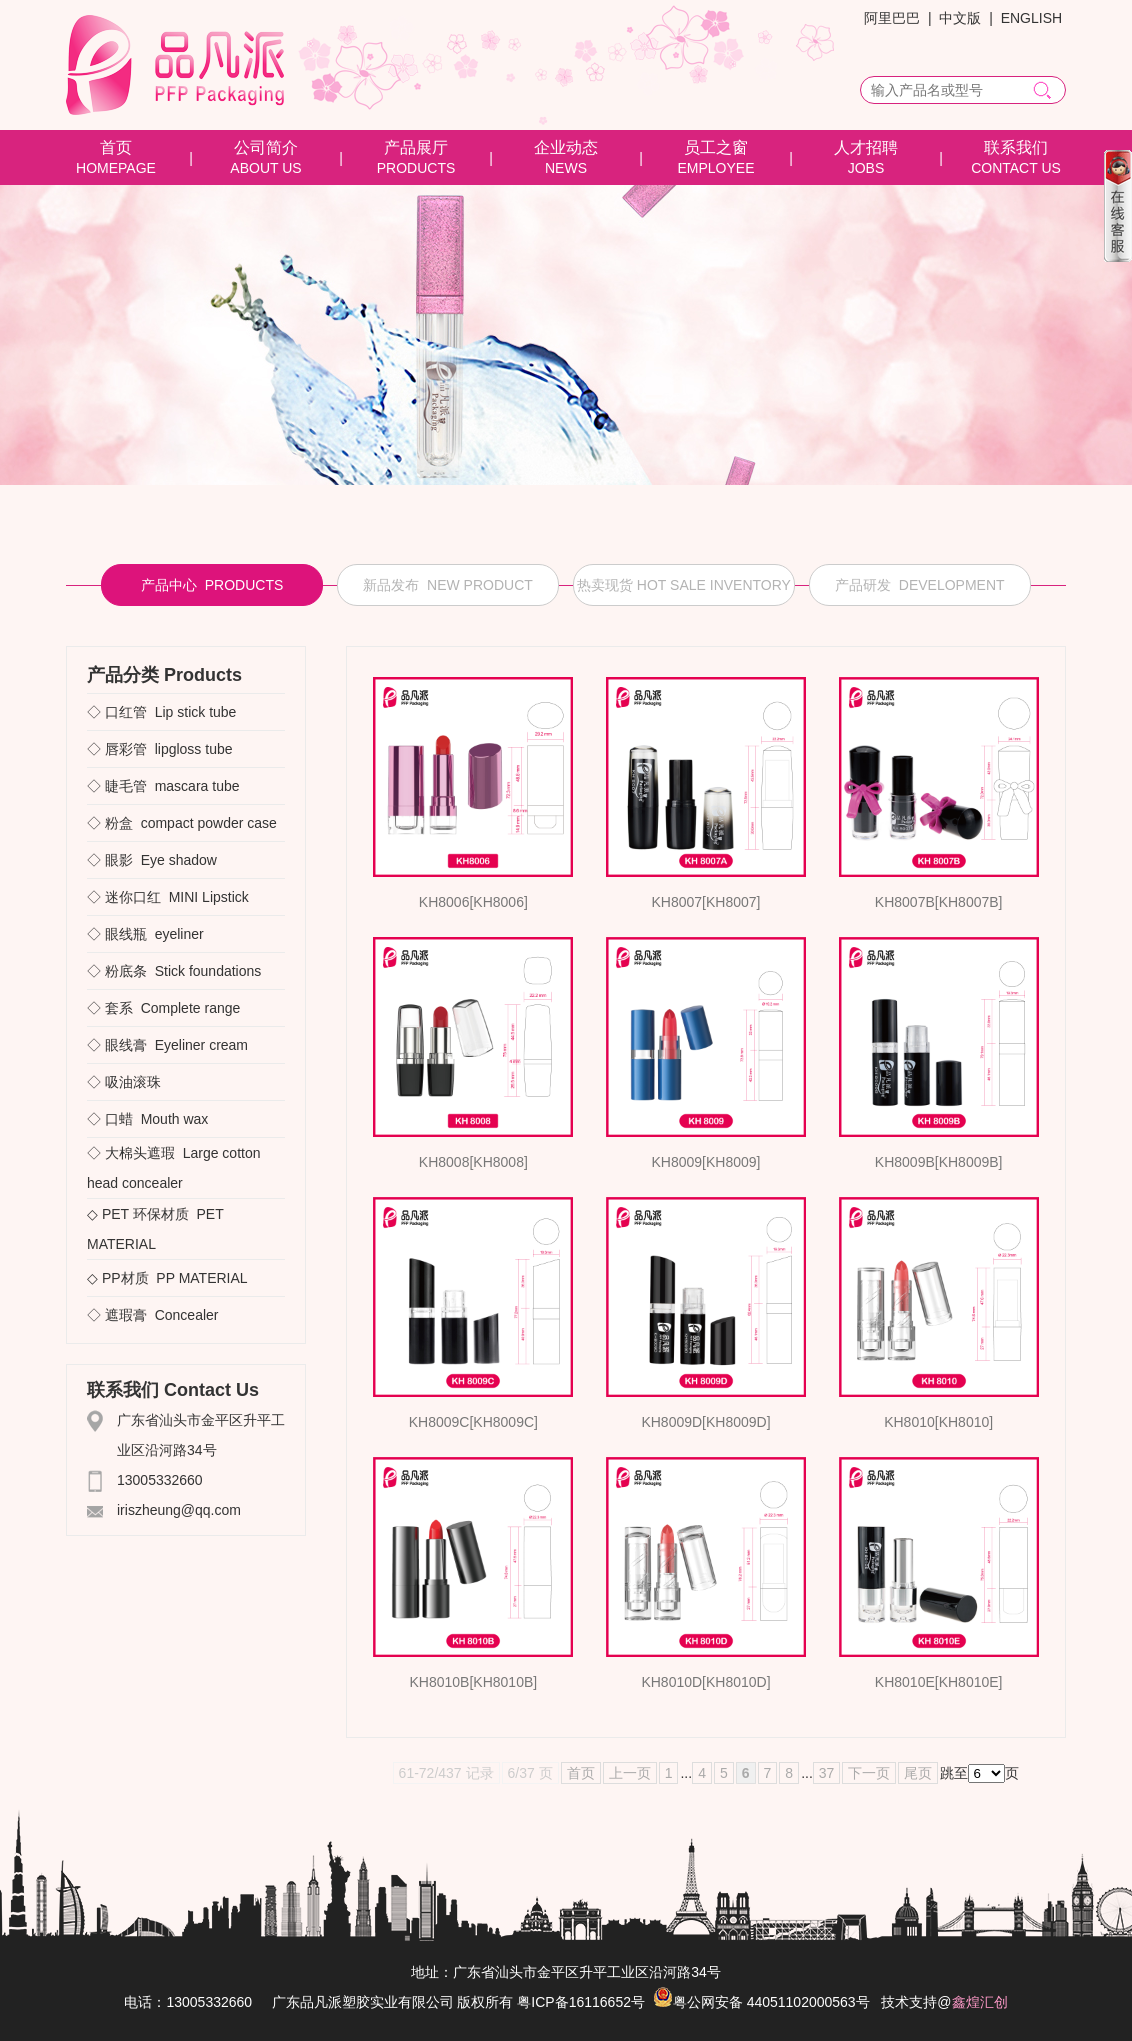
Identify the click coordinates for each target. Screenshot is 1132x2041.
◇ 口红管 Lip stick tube (161, 712)
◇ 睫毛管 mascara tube (163, 786)
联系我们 (1016, 147)
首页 (116, 147)
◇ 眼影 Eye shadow (152, 860)
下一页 (869, 1773)
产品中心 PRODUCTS (212, 585)
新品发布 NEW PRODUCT (448, 585)
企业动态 (566, 147)
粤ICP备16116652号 (581, 2002)
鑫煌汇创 (980, 2002)
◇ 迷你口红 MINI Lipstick (168, 897)
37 (827, 1773)
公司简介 (266, 147)
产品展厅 (416, 147)
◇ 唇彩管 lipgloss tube (160, 749)
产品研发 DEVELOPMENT (920, 585)
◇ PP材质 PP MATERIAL (167, 1278)
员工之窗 (716, 147)
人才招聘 (866, 147)
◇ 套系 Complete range (163, 1008)
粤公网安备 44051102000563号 (761, 2002)
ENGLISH (1031, 18)
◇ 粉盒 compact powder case (182, 823)
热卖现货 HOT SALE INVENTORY (684, 585)
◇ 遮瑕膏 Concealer (152, 1315)
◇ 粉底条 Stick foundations (174, 971)
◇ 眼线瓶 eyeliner (145, 934)
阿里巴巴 (892, 18)
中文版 (960, 18)
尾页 (918, 1773)
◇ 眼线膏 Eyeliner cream (167, 1045)
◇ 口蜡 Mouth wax (147, 1119)
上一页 (630, 1773)
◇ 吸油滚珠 (128, 1082)
